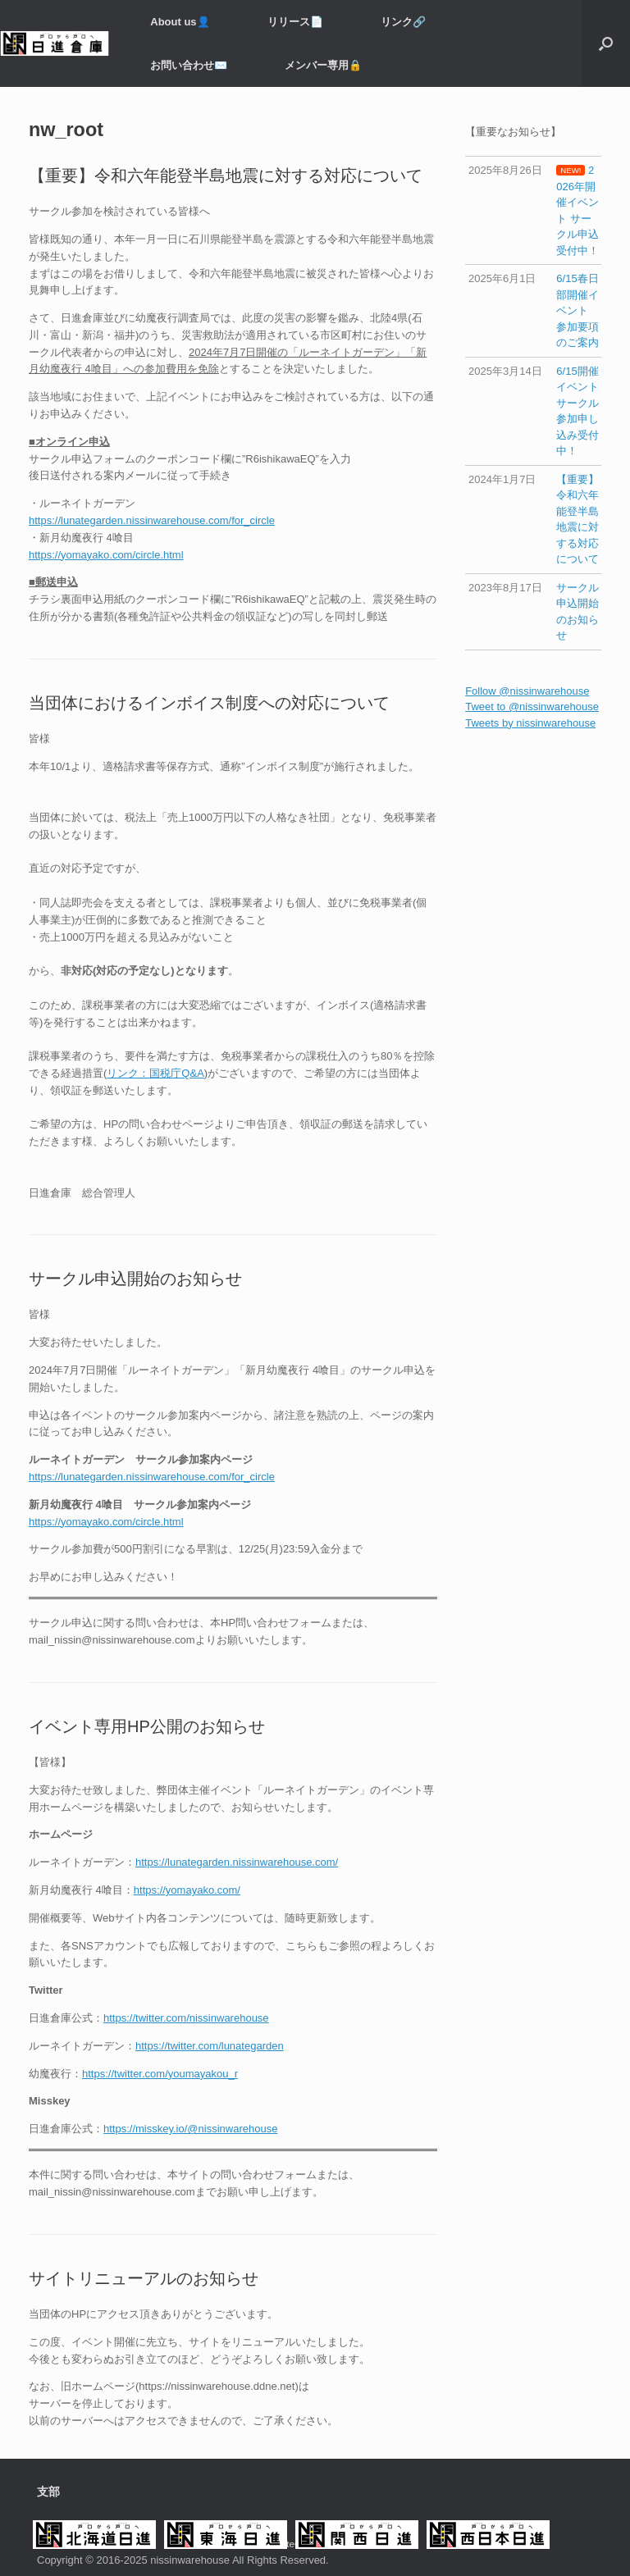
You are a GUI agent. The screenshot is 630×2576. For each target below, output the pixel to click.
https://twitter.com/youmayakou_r (160, 2074)
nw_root (66, 129)
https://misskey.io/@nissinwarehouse (190, 2128)
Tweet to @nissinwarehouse (532, 706)
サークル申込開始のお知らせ (135, 1279)
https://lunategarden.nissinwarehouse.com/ (236, 1862)
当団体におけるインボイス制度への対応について (209, 703)
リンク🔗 (403, 22)
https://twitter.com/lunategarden (209, 2046)
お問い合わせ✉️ (188, 65)
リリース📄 (295, 22)
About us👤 (179, 22)
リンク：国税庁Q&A (155, 1073)
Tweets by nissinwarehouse (530, 723)
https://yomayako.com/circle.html (106, 555)
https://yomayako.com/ (187, 1890)
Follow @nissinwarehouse (527, 691)
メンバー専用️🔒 (323, 65)
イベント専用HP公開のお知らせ (147, 1726)
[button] (606, 43)
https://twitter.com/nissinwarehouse (186, 2018)
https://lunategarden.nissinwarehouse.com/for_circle (152, 520)
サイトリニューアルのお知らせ (143, 2278)
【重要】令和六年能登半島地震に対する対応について (225, 175)
